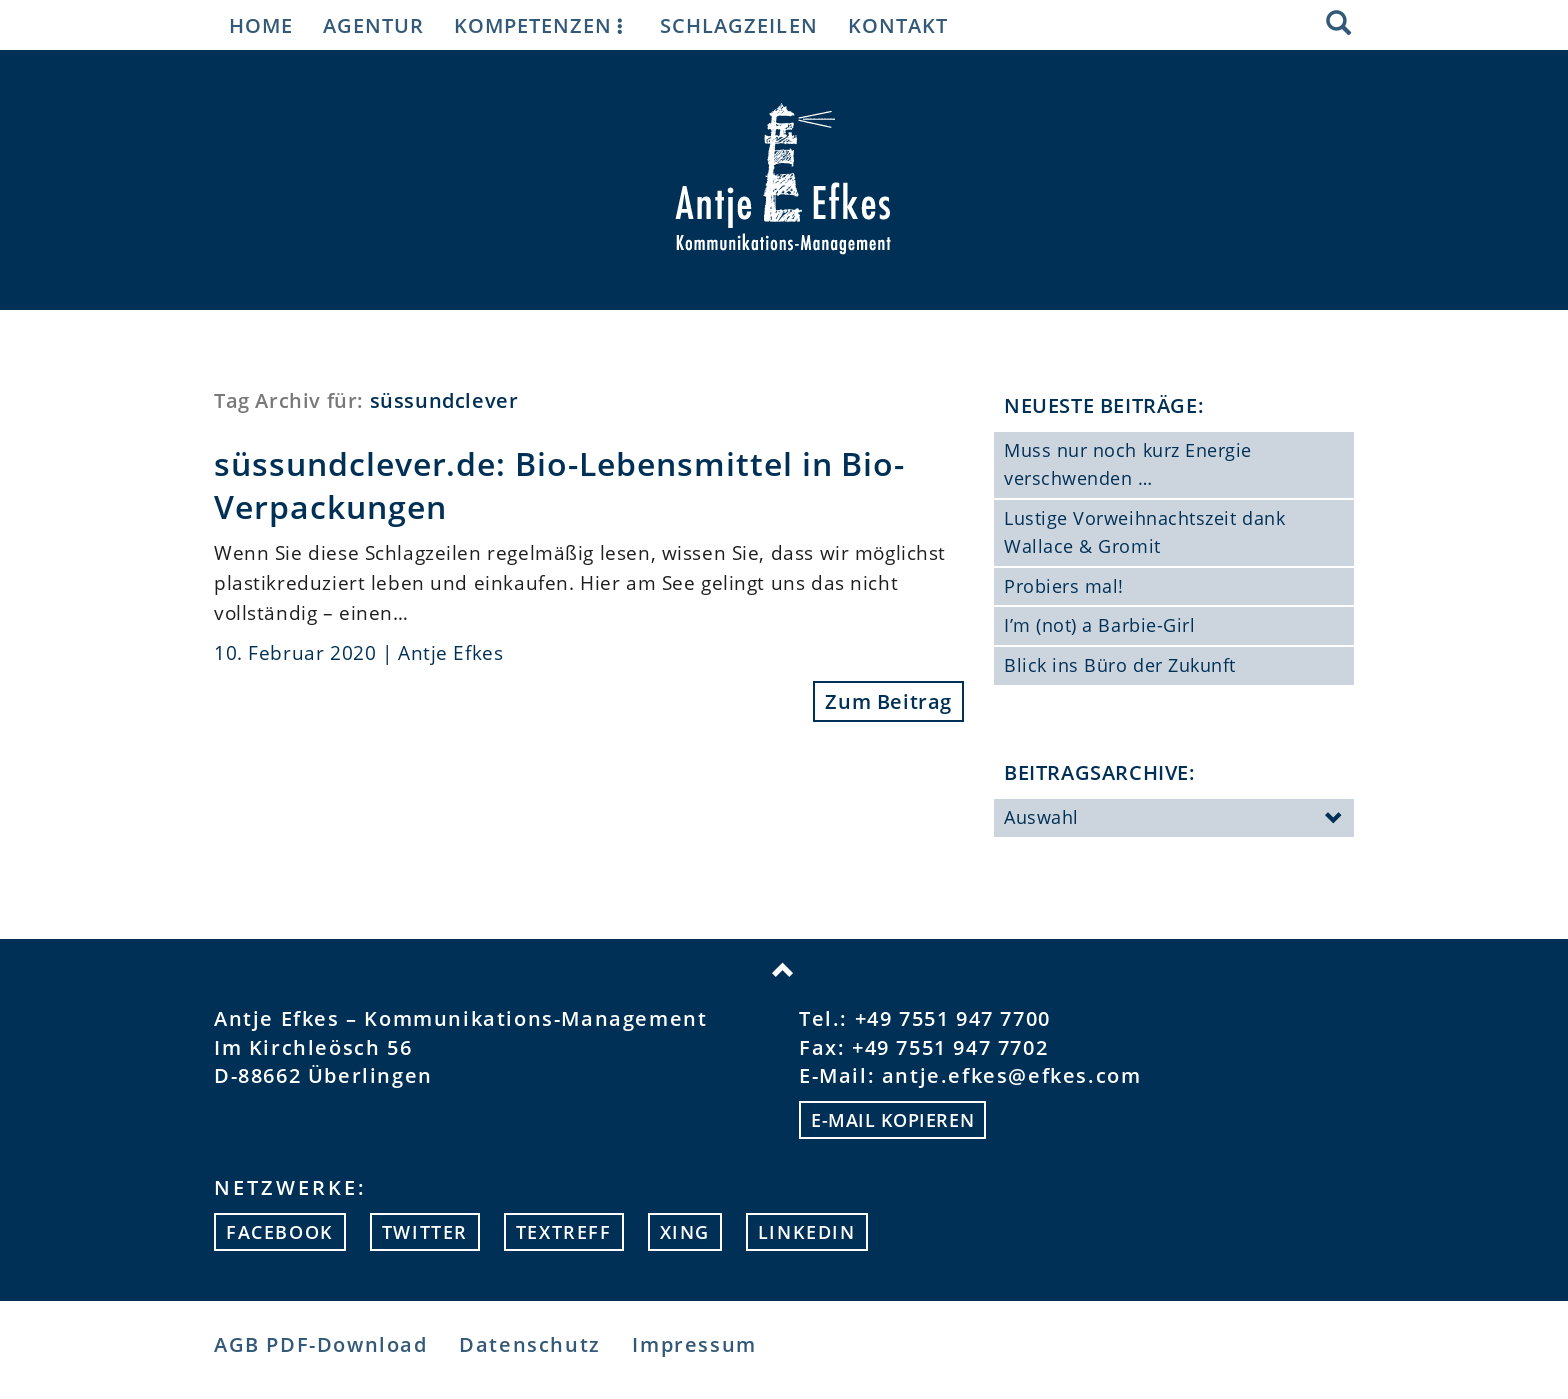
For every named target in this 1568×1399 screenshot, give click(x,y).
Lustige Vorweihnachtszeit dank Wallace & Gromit (1144, 532)
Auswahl (1174, 819)
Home (261, 25)
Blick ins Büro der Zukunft (1120, 665)
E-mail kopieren (892, 1120)
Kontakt (898, 25)
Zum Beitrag (888, 701)
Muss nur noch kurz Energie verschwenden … (1128, 464)
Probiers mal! (1064, 586)
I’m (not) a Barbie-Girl (1099, 625)
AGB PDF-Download (321, 1344)
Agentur (373, 25)
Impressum (694, 1344)
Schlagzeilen (738, 25)
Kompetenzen (542, 25)
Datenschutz (530, 1344)
